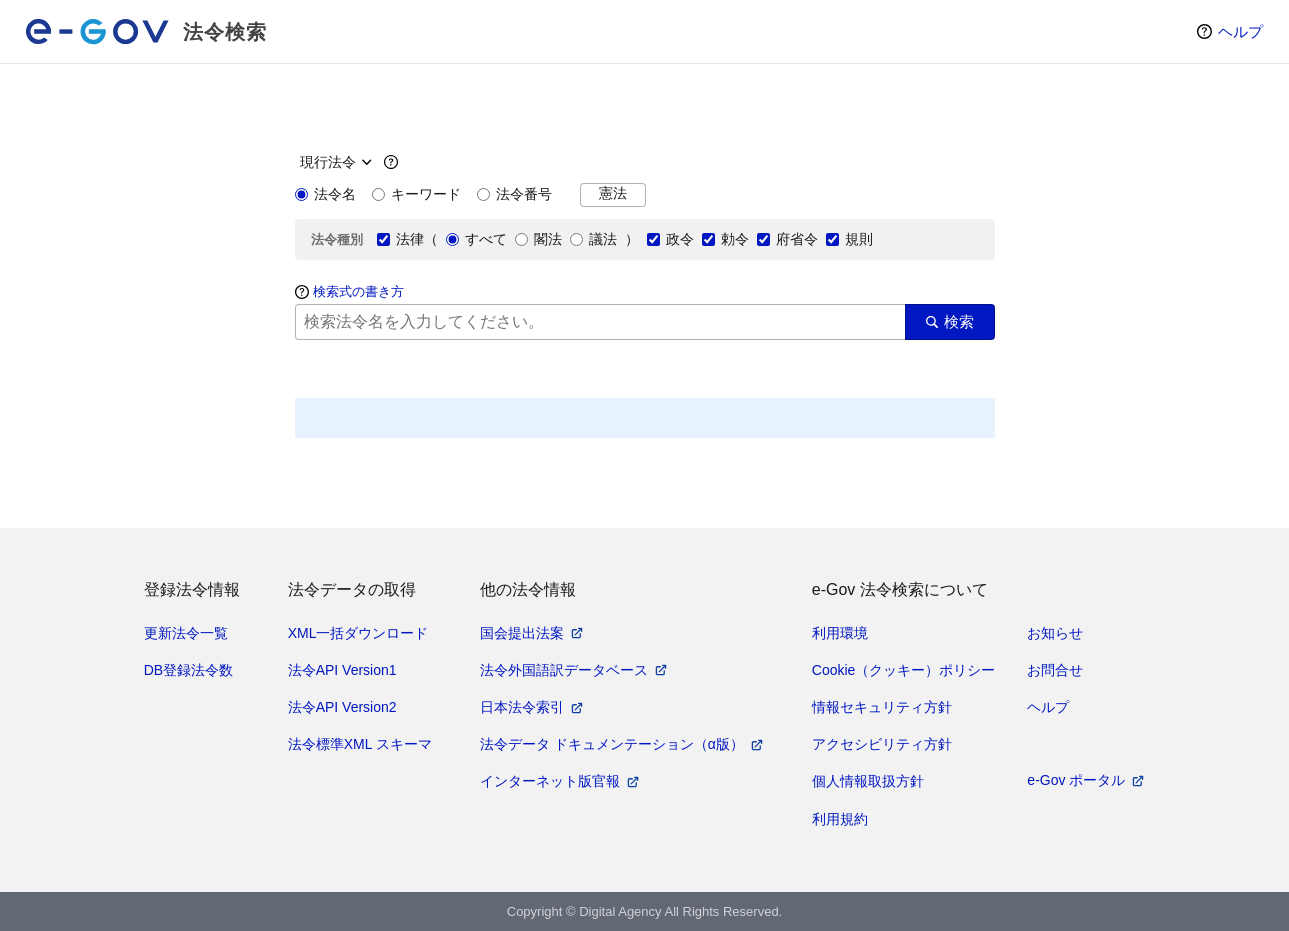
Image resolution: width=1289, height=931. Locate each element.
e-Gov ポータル (1076, 780)
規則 (849, 239)
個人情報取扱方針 (868, 781)
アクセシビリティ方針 (882, 744)
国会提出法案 (522, 633)
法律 (400, 239)
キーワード (416, 194)
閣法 (538, 239)
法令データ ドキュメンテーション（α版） (612, 744)
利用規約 (840, 819)
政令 (670, 239)
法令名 (325, 194)
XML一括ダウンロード (358, 633)
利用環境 (840, 633)
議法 (593, 239)
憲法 (613, 193)
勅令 (725, 239)
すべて (476, 239)
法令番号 (514, 194)
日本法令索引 (522, 707)
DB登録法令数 (188, 670)
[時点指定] (333, 162)
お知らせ (1055, 633)
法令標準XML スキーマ (360, 744)
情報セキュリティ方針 (882, 707)
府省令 (787, 239)
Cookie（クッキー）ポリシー (904, 670)
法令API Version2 (342, 707)
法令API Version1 (342, 670)
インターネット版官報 (550, 781)
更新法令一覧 (186, 633)
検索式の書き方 (358, 291)
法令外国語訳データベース (564, 670)
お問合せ (1055, 670)
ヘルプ (1240, 31)
